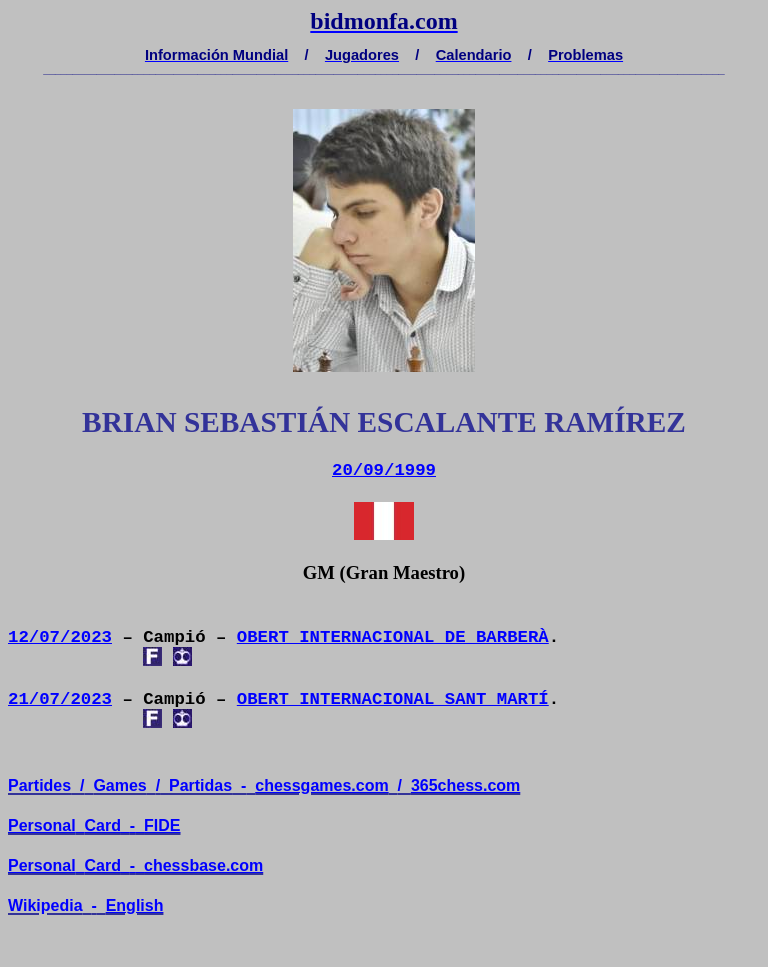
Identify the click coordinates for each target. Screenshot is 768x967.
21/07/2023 (60, 699)
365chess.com (465, 785)
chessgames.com (321, 785)
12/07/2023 (60, 637)
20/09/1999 (384, 470)
